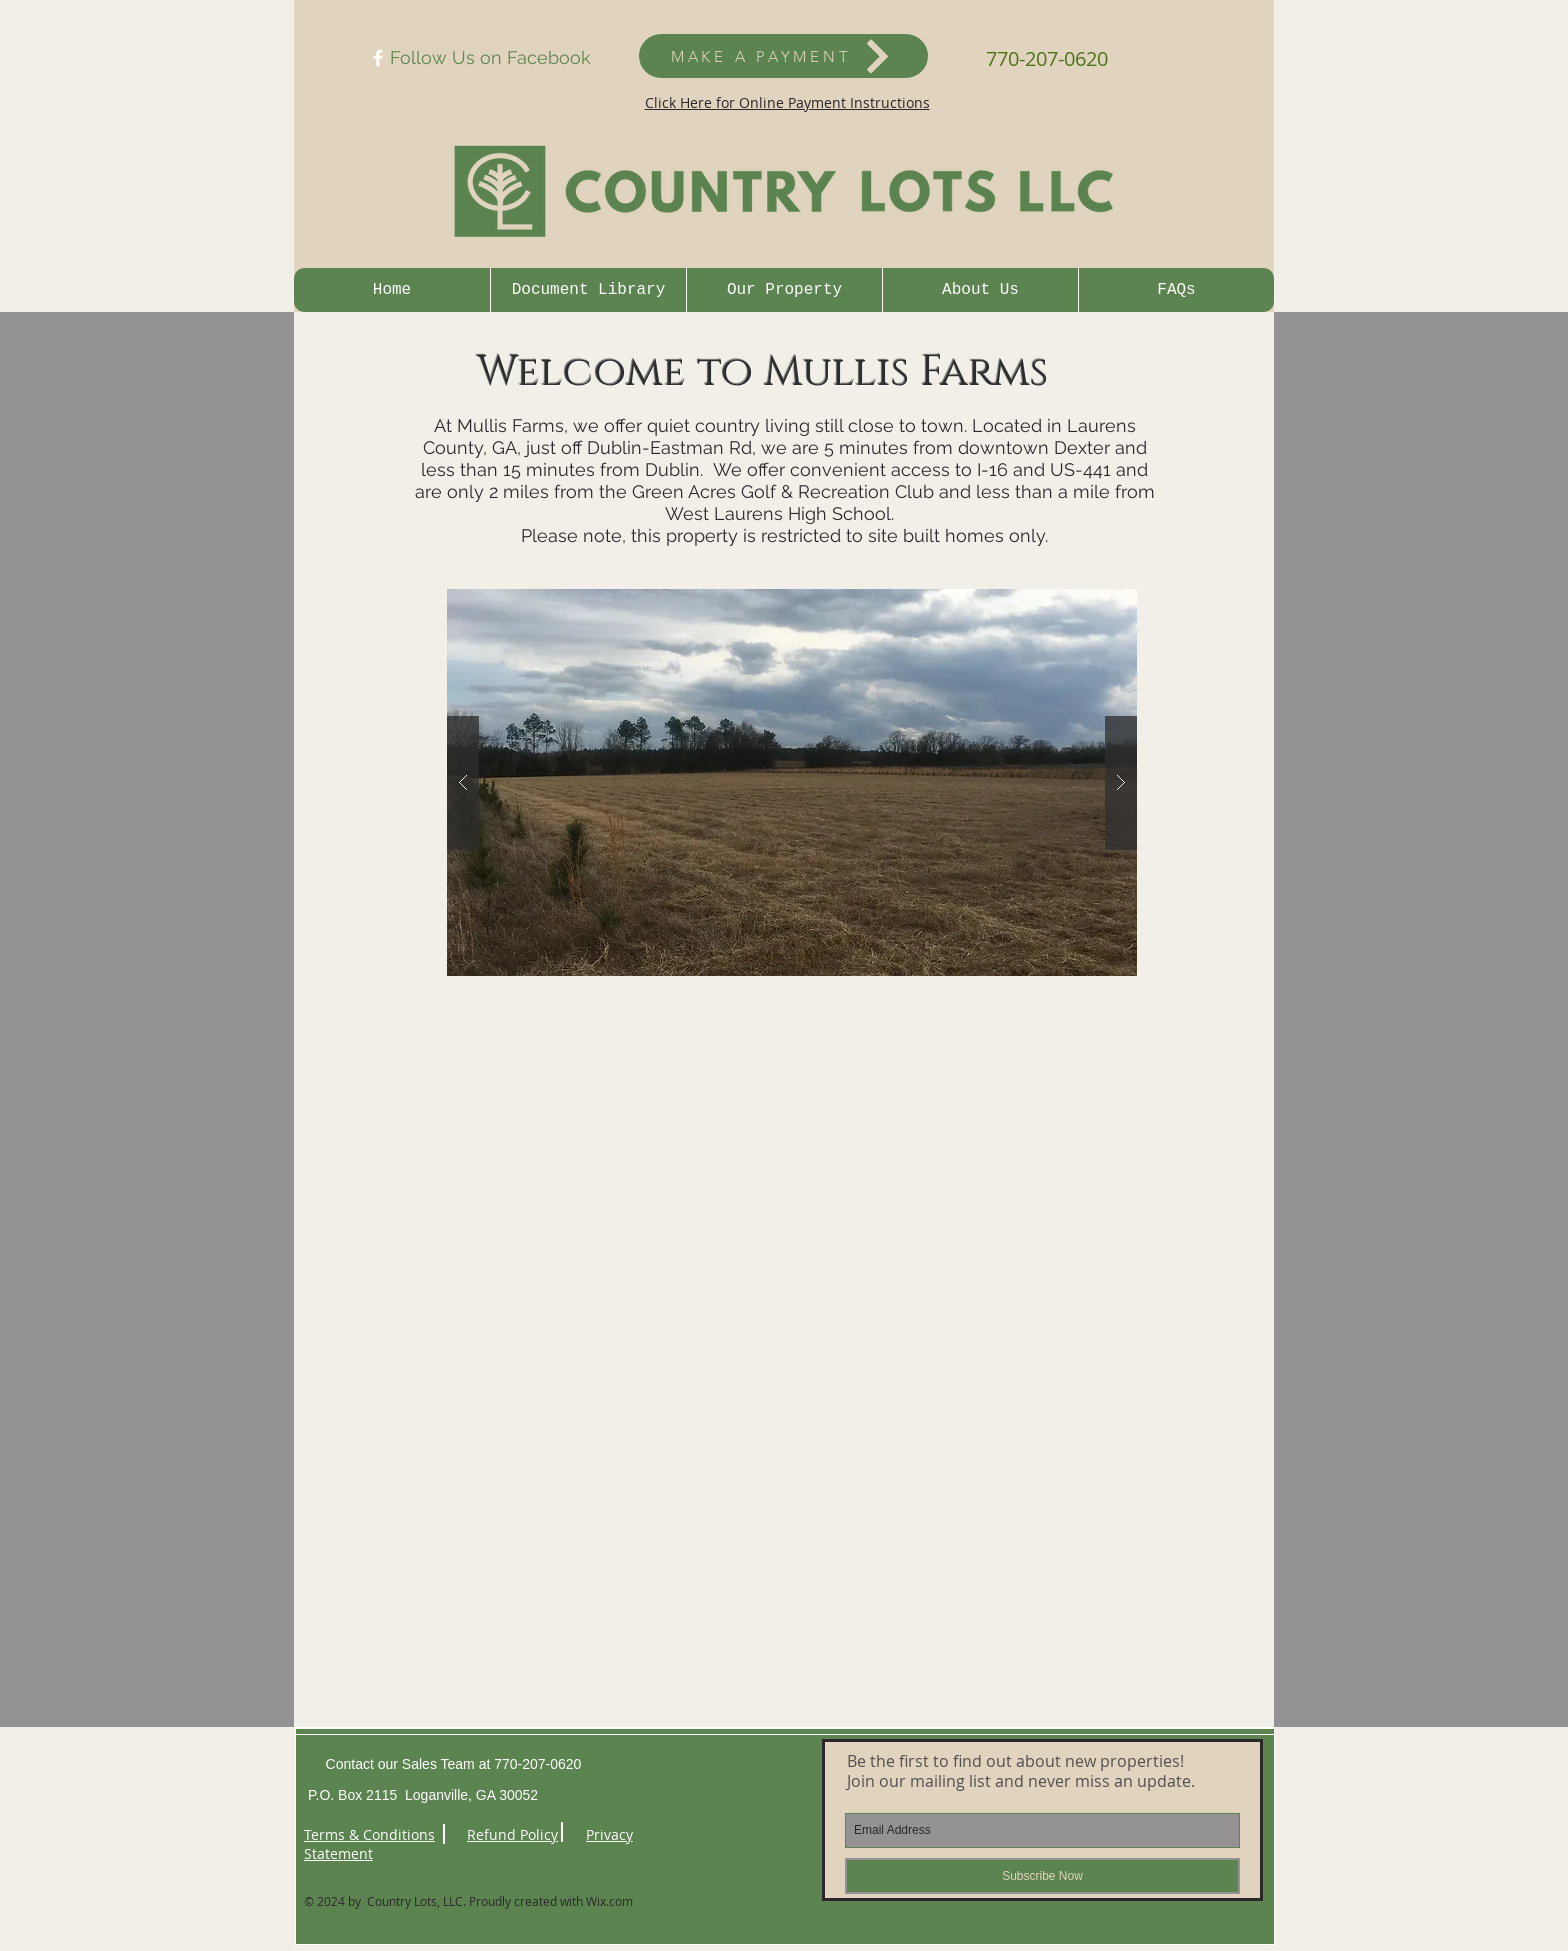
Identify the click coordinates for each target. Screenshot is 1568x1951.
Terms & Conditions (369, 1834)
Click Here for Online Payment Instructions (787, 102)
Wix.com (609, 1901)
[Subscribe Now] (1042, 1876)
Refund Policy (512, 1834)
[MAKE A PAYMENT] (783, 56)
